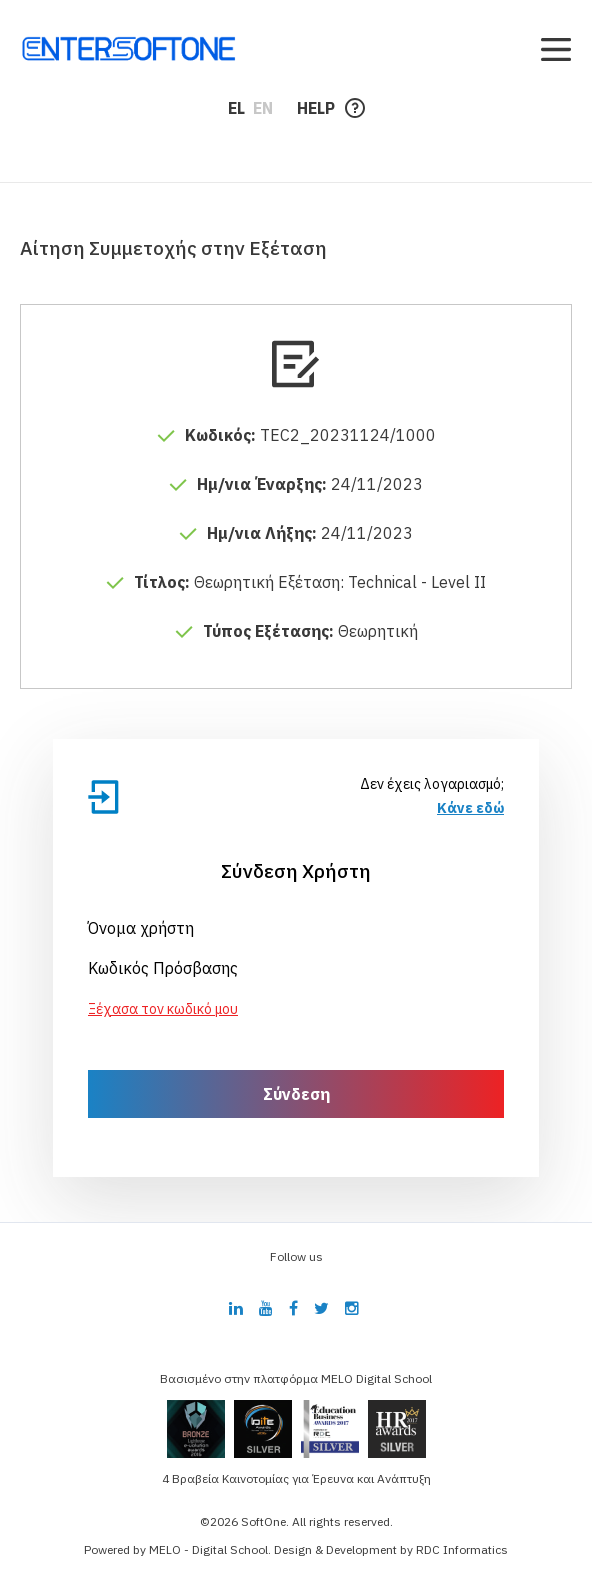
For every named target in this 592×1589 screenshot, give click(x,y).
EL (236, 108)
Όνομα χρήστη (141, 928)
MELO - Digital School (208, 1549)
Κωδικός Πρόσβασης (163, 968)
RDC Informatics (462, 1549)
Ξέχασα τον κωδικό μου (163, 1009)
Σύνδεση (296, 1094)
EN (263, 108)
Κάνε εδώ (470, 808)
